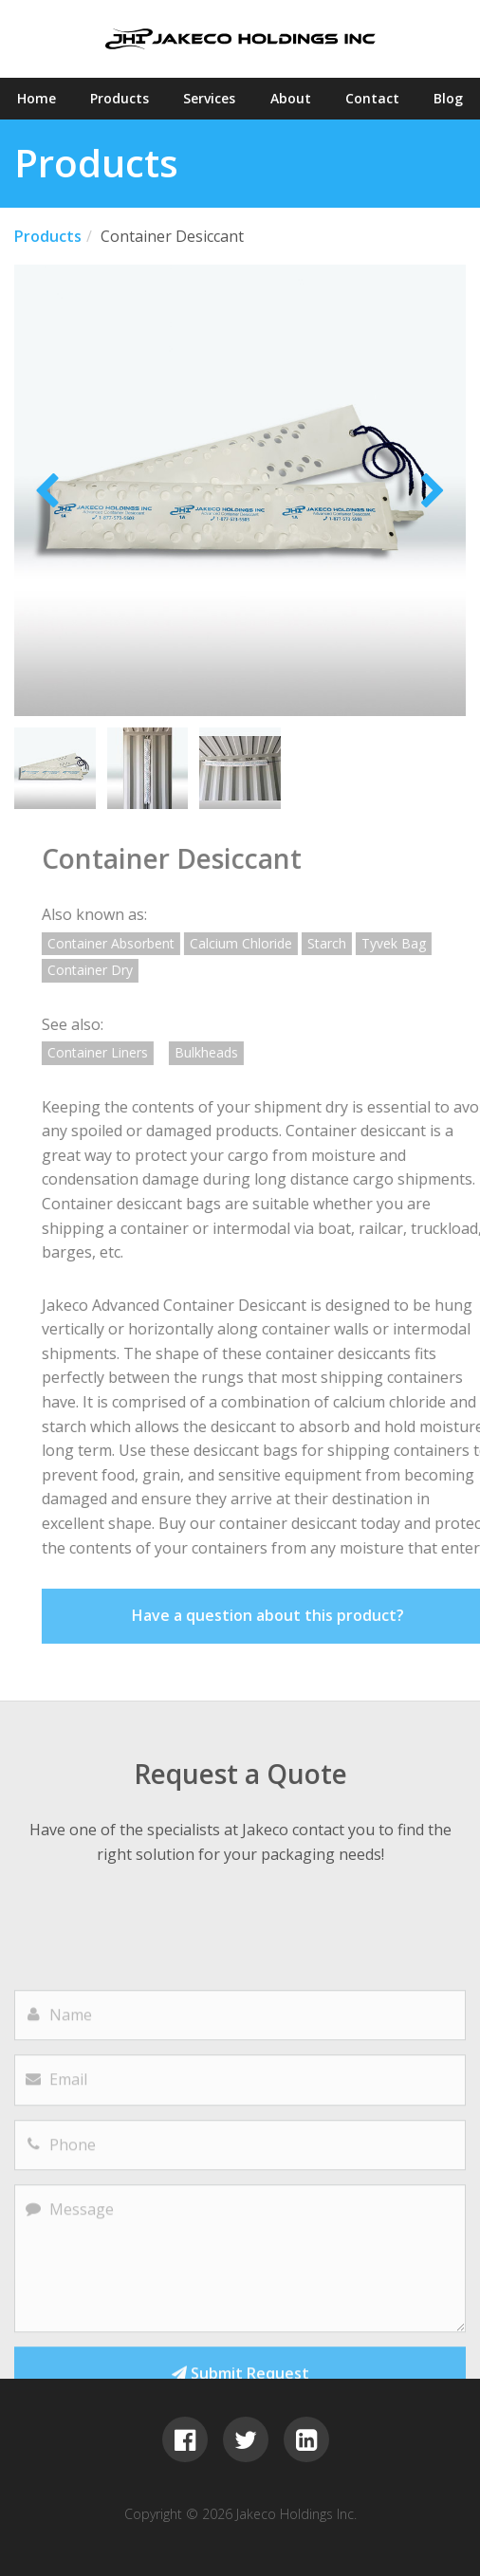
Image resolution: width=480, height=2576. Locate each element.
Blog (448, 98)
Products (119, 98)
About (290, 98)
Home (36, 98)
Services (209, 98)
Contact (372, 98)
